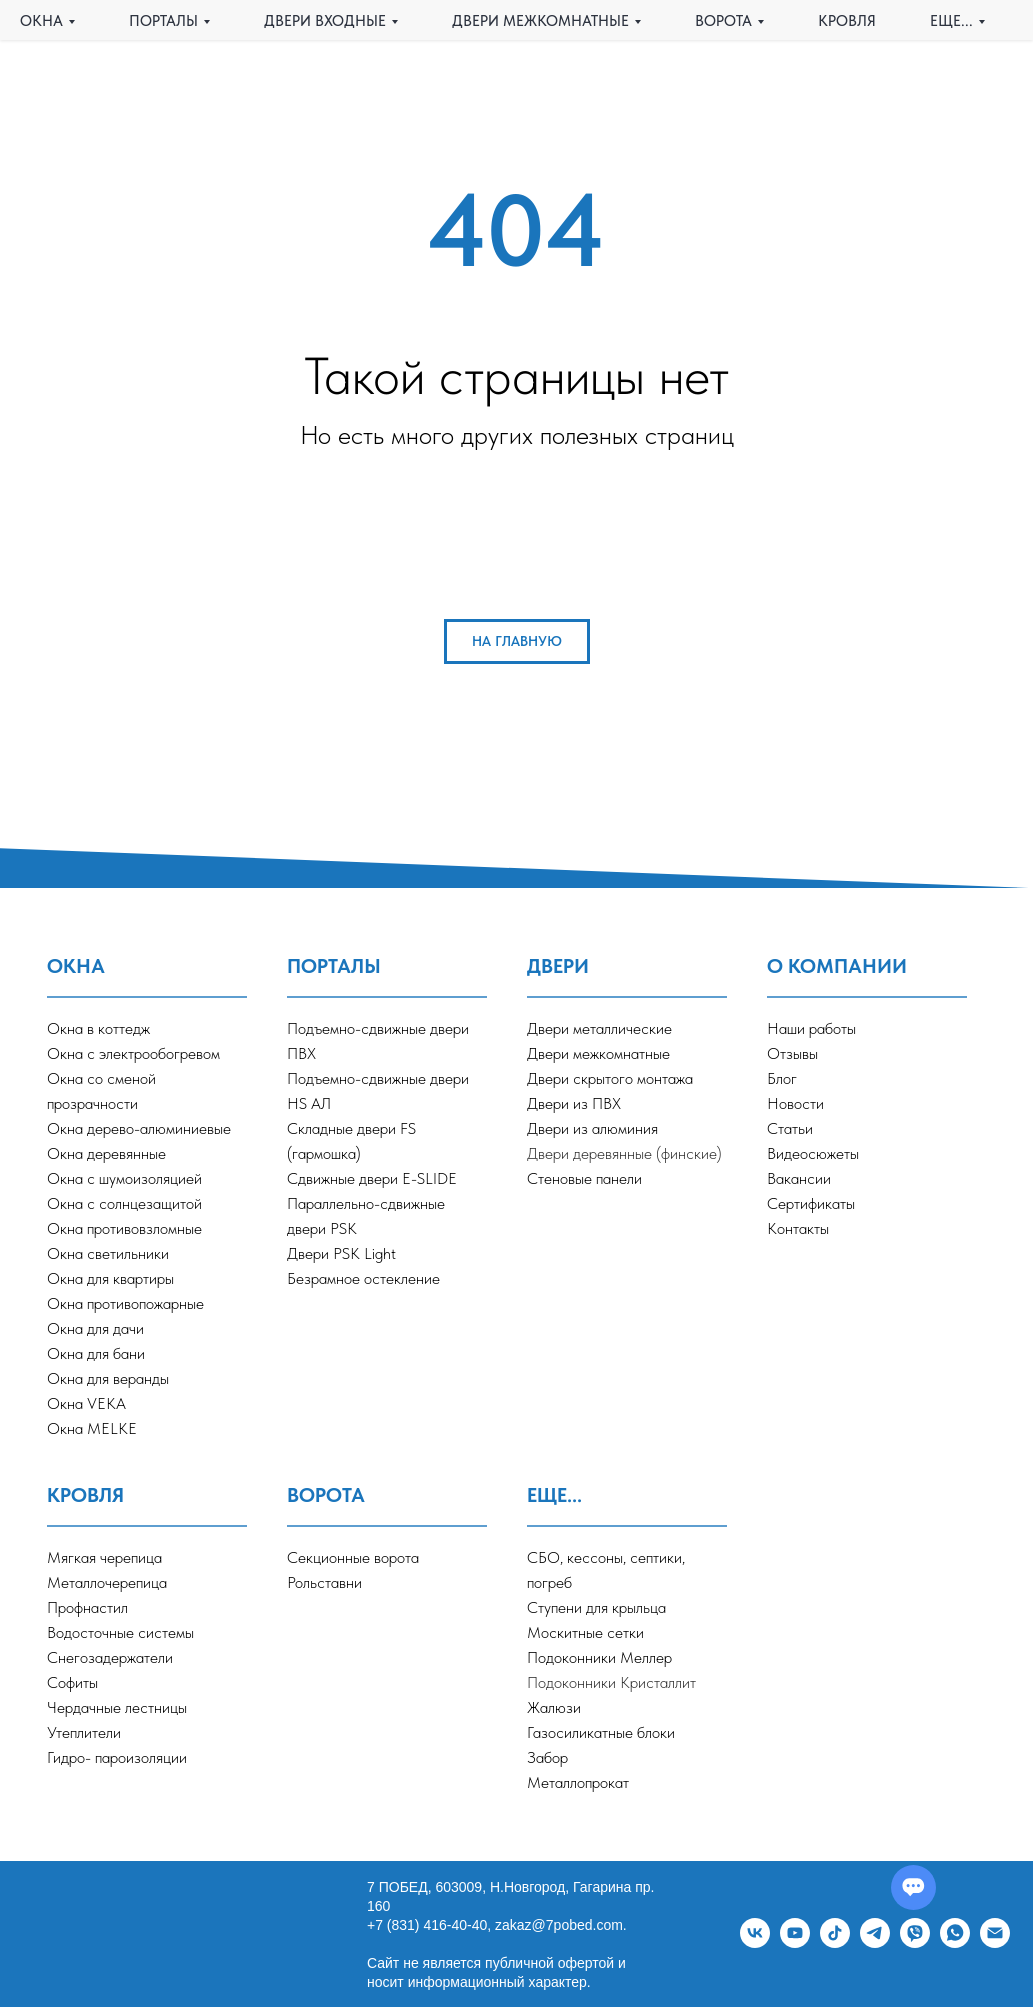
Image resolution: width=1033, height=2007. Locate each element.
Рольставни (324, 1582)
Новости (795, 1103)
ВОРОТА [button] (723, 21)
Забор (547, 1757)
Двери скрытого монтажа (610, 1078)
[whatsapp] (955, 1942)
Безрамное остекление (363, 1278)
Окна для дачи (95, 1328)
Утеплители (84, 1732)
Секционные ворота (353, 1557)
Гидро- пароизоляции (117, 1757)
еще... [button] (951, 21)
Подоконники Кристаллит (611, 1682)
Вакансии (799, 1178)
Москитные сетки (585, 1632)
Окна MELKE (92, 1428)
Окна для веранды (108, 1378)
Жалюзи (554, 1707)
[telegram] (875, 1942)
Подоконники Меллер (599, 1657)
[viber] (915, 1942)
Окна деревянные (106, 1153)
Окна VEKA (86, 1403)
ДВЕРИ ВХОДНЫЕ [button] (325, 21)
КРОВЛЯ (847, 21)
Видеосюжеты (813, 1153)
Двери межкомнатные (598, 1053)
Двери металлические (599, 1028)
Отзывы (792, 1053)
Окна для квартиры (110, 1278)
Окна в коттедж (98, 1028)
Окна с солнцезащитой (124, 1203)
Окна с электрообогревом (133, 1053)
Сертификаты (811, 1203)
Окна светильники (108, 1253)
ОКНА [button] (41, 21)
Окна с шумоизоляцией (124, 1178)
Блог (782, 1078)
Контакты (798, 1228)
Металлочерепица (107, 1582)
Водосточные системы (120, 1632)
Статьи (790, 1128)
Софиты (72, 1682)
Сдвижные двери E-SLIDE (372, 1178)
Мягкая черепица (104, 1557)
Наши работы (811, 1028)
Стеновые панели (584, 1178)
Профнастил (87, 1607)
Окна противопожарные (125, 1303)
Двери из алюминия (592, 1128)
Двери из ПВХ (574, 1103)
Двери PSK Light (341, 1253)
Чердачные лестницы (117, 1707)
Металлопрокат (578, 1782)
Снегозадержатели (110, 1657)
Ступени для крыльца (596, 1607)
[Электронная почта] (995, 1942)
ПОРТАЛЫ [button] (163, 21)
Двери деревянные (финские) (624, 1153)
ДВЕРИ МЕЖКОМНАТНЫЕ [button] (540, 21)
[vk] (755, 1942)
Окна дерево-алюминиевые (139, 1128)
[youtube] (795, 1942)
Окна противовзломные (124, 1228)
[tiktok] (835, 1942)
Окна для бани (96, 1353)
